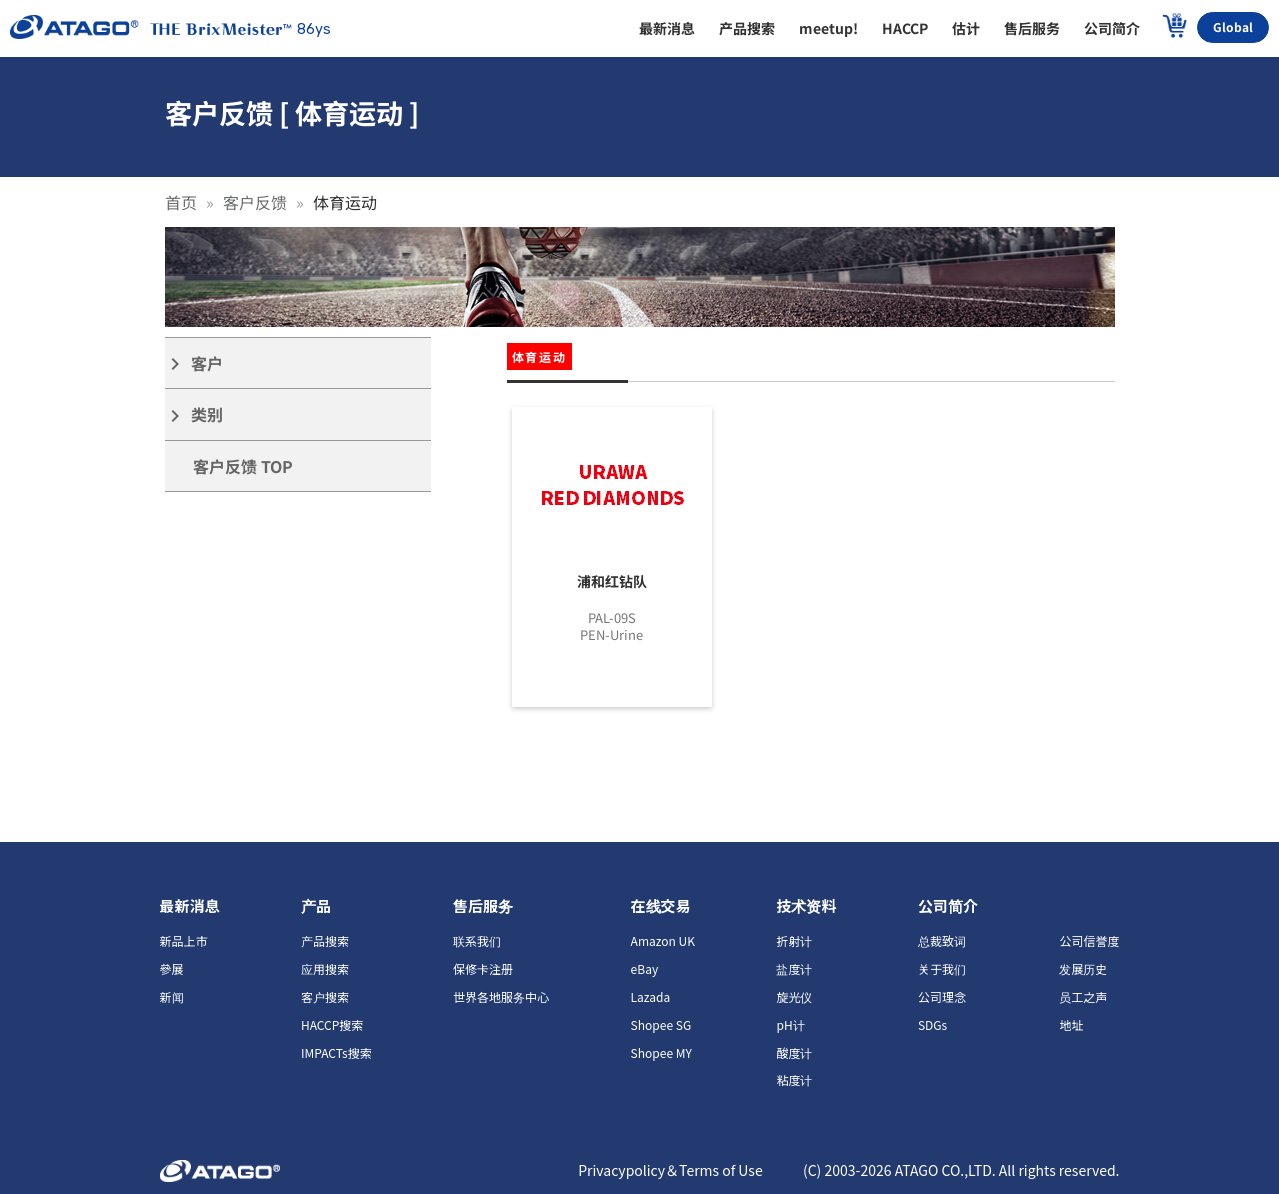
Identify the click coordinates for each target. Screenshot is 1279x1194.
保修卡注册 (483, 968)
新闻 (172, 996)
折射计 (794, 940)
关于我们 (942, 968)
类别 (194, 414)
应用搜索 (325, 968)
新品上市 (184, 940)
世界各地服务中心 (501, 996)
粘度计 (794, 1079)
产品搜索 (325, 940)
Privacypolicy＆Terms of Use (670, 1170)
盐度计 (794, 968)
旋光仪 (794, 996)
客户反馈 (255, 202)
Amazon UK (663, 940)
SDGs (932, 1024)
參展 (172, 968)
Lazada (651, 996)
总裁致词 (942, 940)
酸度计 (794, 1052)
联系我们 (477, 940)
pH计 (790, 1024)
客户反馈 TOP (243, 466)
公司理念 (942, 996)
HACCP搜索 (332, 1024)
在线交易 (661, 905)
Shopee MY (661, 1052)
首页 (181, 202)
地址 (1071, 1024)
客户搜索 (325, 996)
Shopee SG (661, 1024)
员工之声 (1083, 996)
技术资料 (806, 905)
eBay (645, 968)
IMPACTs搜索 (336, 1052)
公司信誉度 (1089, 940)
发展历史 (1083, 968)
